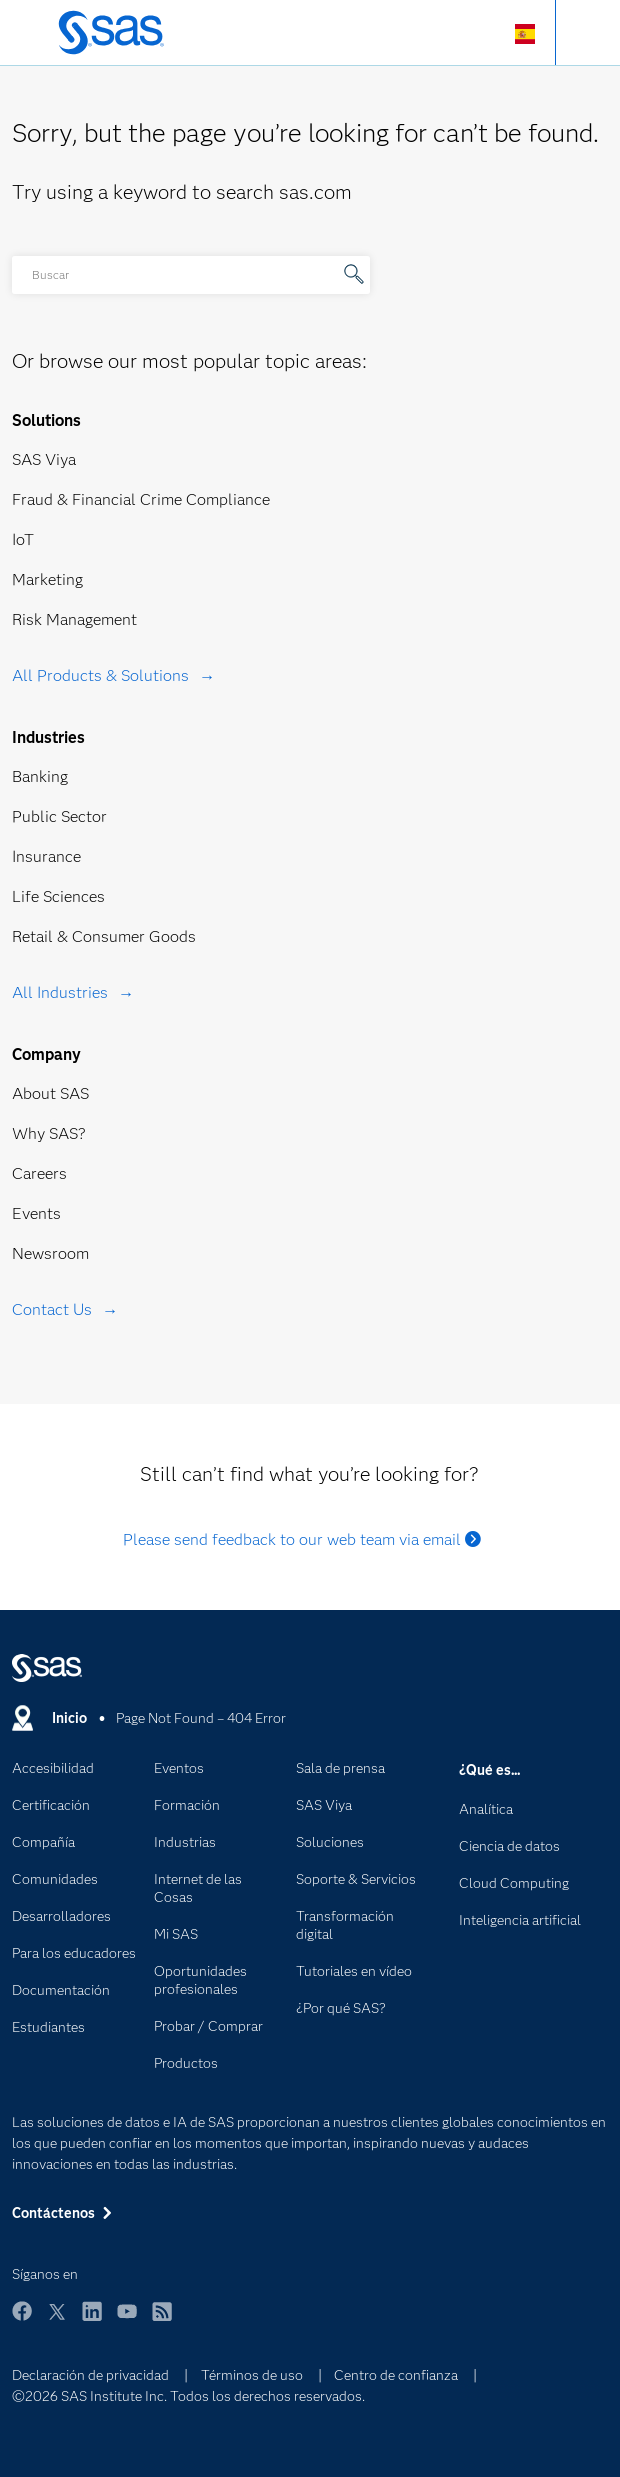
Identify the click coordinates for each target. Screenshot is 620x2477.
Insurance (46, 856)
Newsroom (50, 1253)
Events (36, 1213)
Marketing (47, 579)
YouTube (127, 2320)
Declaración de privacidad (90, 2375)
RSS (162, 2320)
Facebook (22, 2320)
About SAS (50, 1093)
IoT (23, 539)
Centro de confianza (396, 2375)
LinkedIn (92, 2320)
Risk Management (74, 619)
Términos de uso (252, 2375)
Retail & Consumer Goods (104, 936)
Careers (39, 1173)
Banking (40, 776)
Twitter (57, 2320)
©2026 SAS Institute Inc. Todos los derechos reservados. (188, 2396)
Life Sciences (58, 896)
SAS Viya (44, 459)
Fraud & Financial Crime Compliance (141, 499)
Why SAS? (49, 1133)
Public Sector (59, 816)
